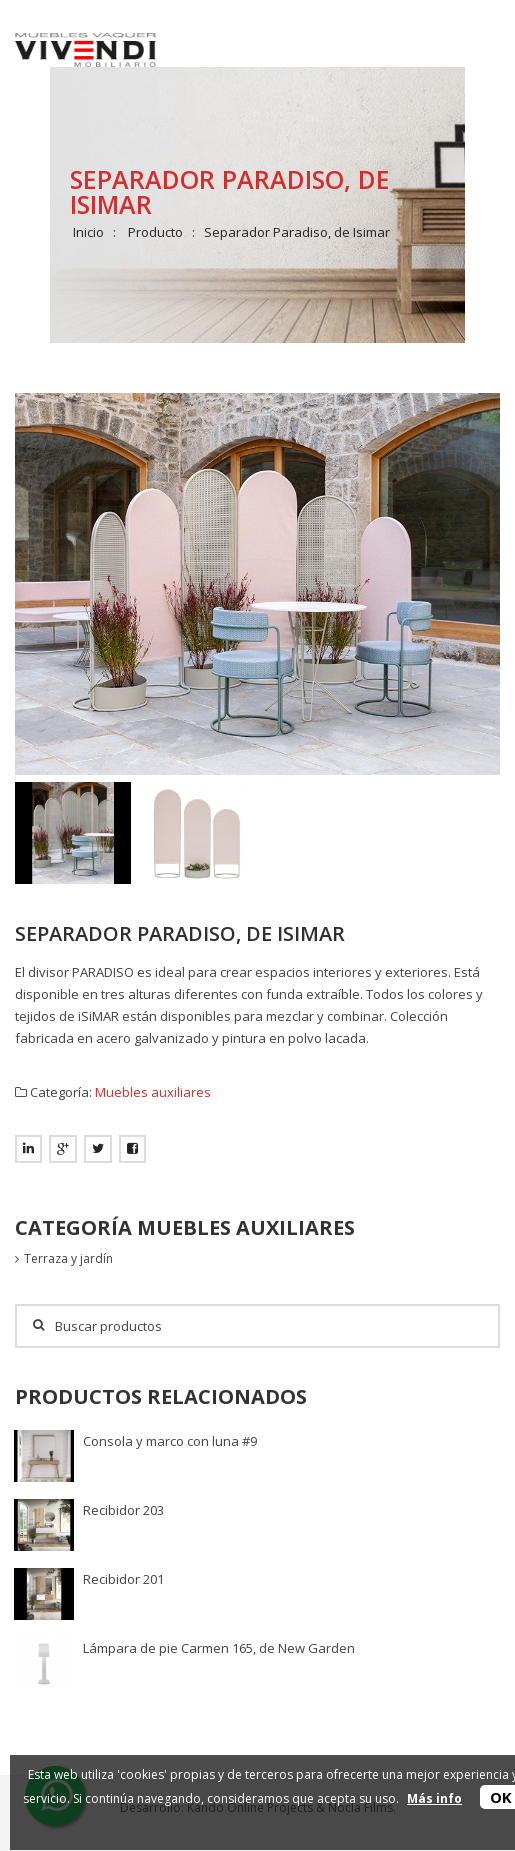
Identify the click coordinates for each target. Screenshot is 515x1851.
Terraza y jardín (68, 1258)
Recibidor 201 (123, 1579)
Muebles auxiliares (153, 1092)
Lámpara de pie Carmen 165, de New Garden (219, 1648)
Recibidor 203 (123, 1510)
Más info (434, 1798)
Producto (155, 232)
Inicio (88, 232)
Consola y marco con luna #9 (170, 1441)
